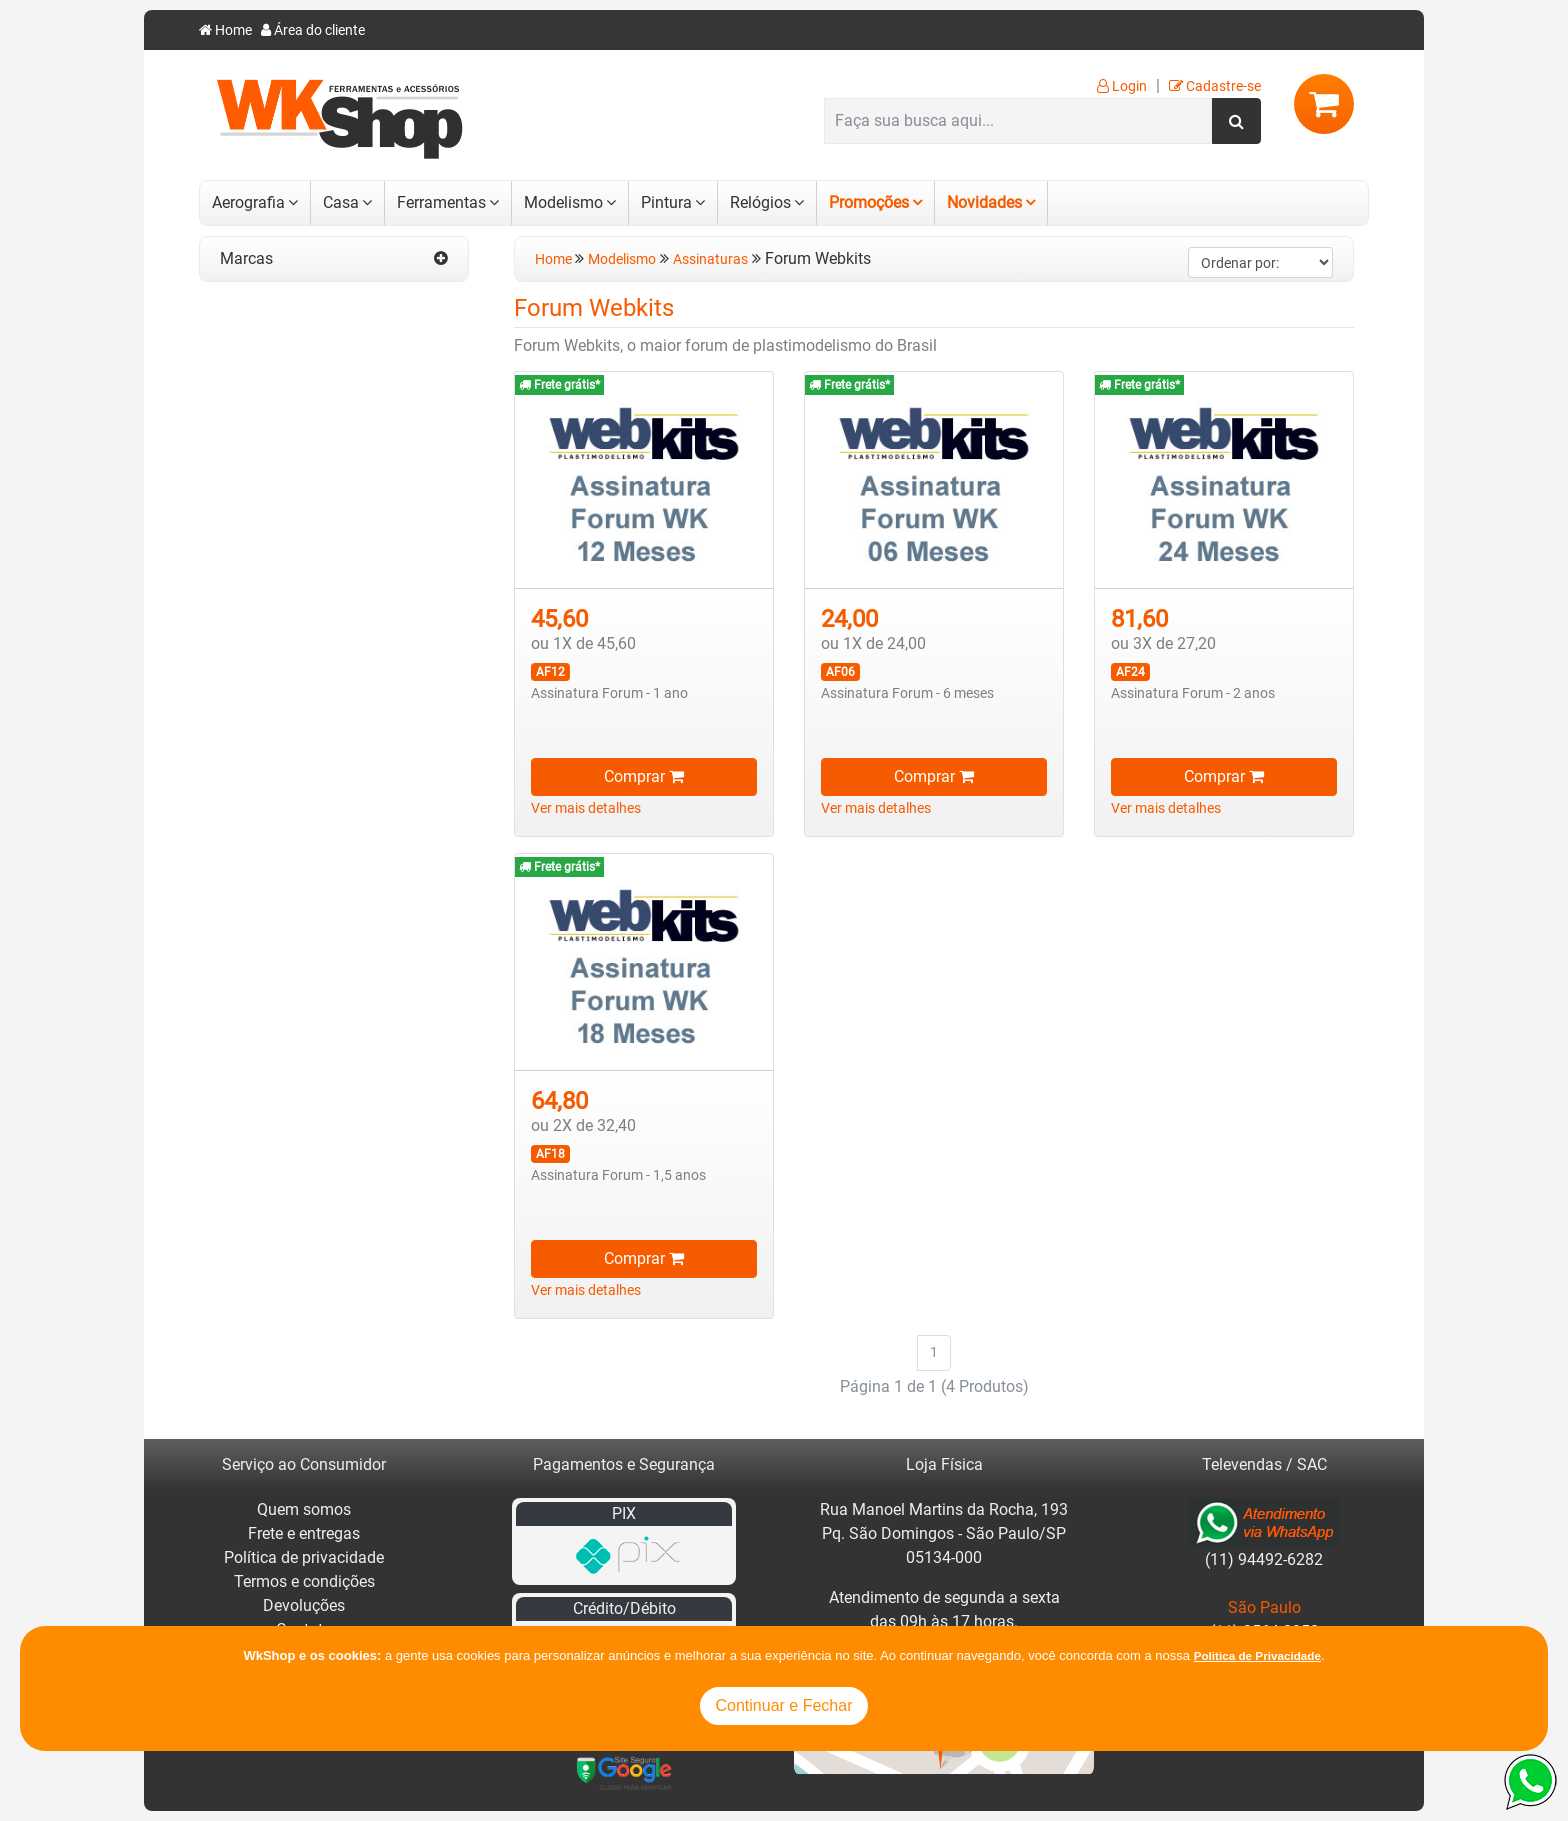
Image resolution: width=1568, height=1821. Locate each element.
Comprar (644, 776)
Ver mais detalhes (586, 808)
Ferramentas (441, 202)
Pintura (666, 202)
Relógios (760, 202)
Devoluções (304, 1605)
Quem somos (304, 1509)
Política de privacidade (304, 1557)
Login (1122, 86)
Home (225, 30)
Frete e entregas (304, 1533)
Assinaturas (710, 259)
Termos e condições (304, 1581)
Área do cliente (313, 30)
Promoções (869, 202)
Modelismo (563, 202)
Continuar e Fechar (784, 1705)
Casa (341, 202)
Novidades (984, 202)
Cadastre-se (1215, 86)
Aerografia (248, 202)
